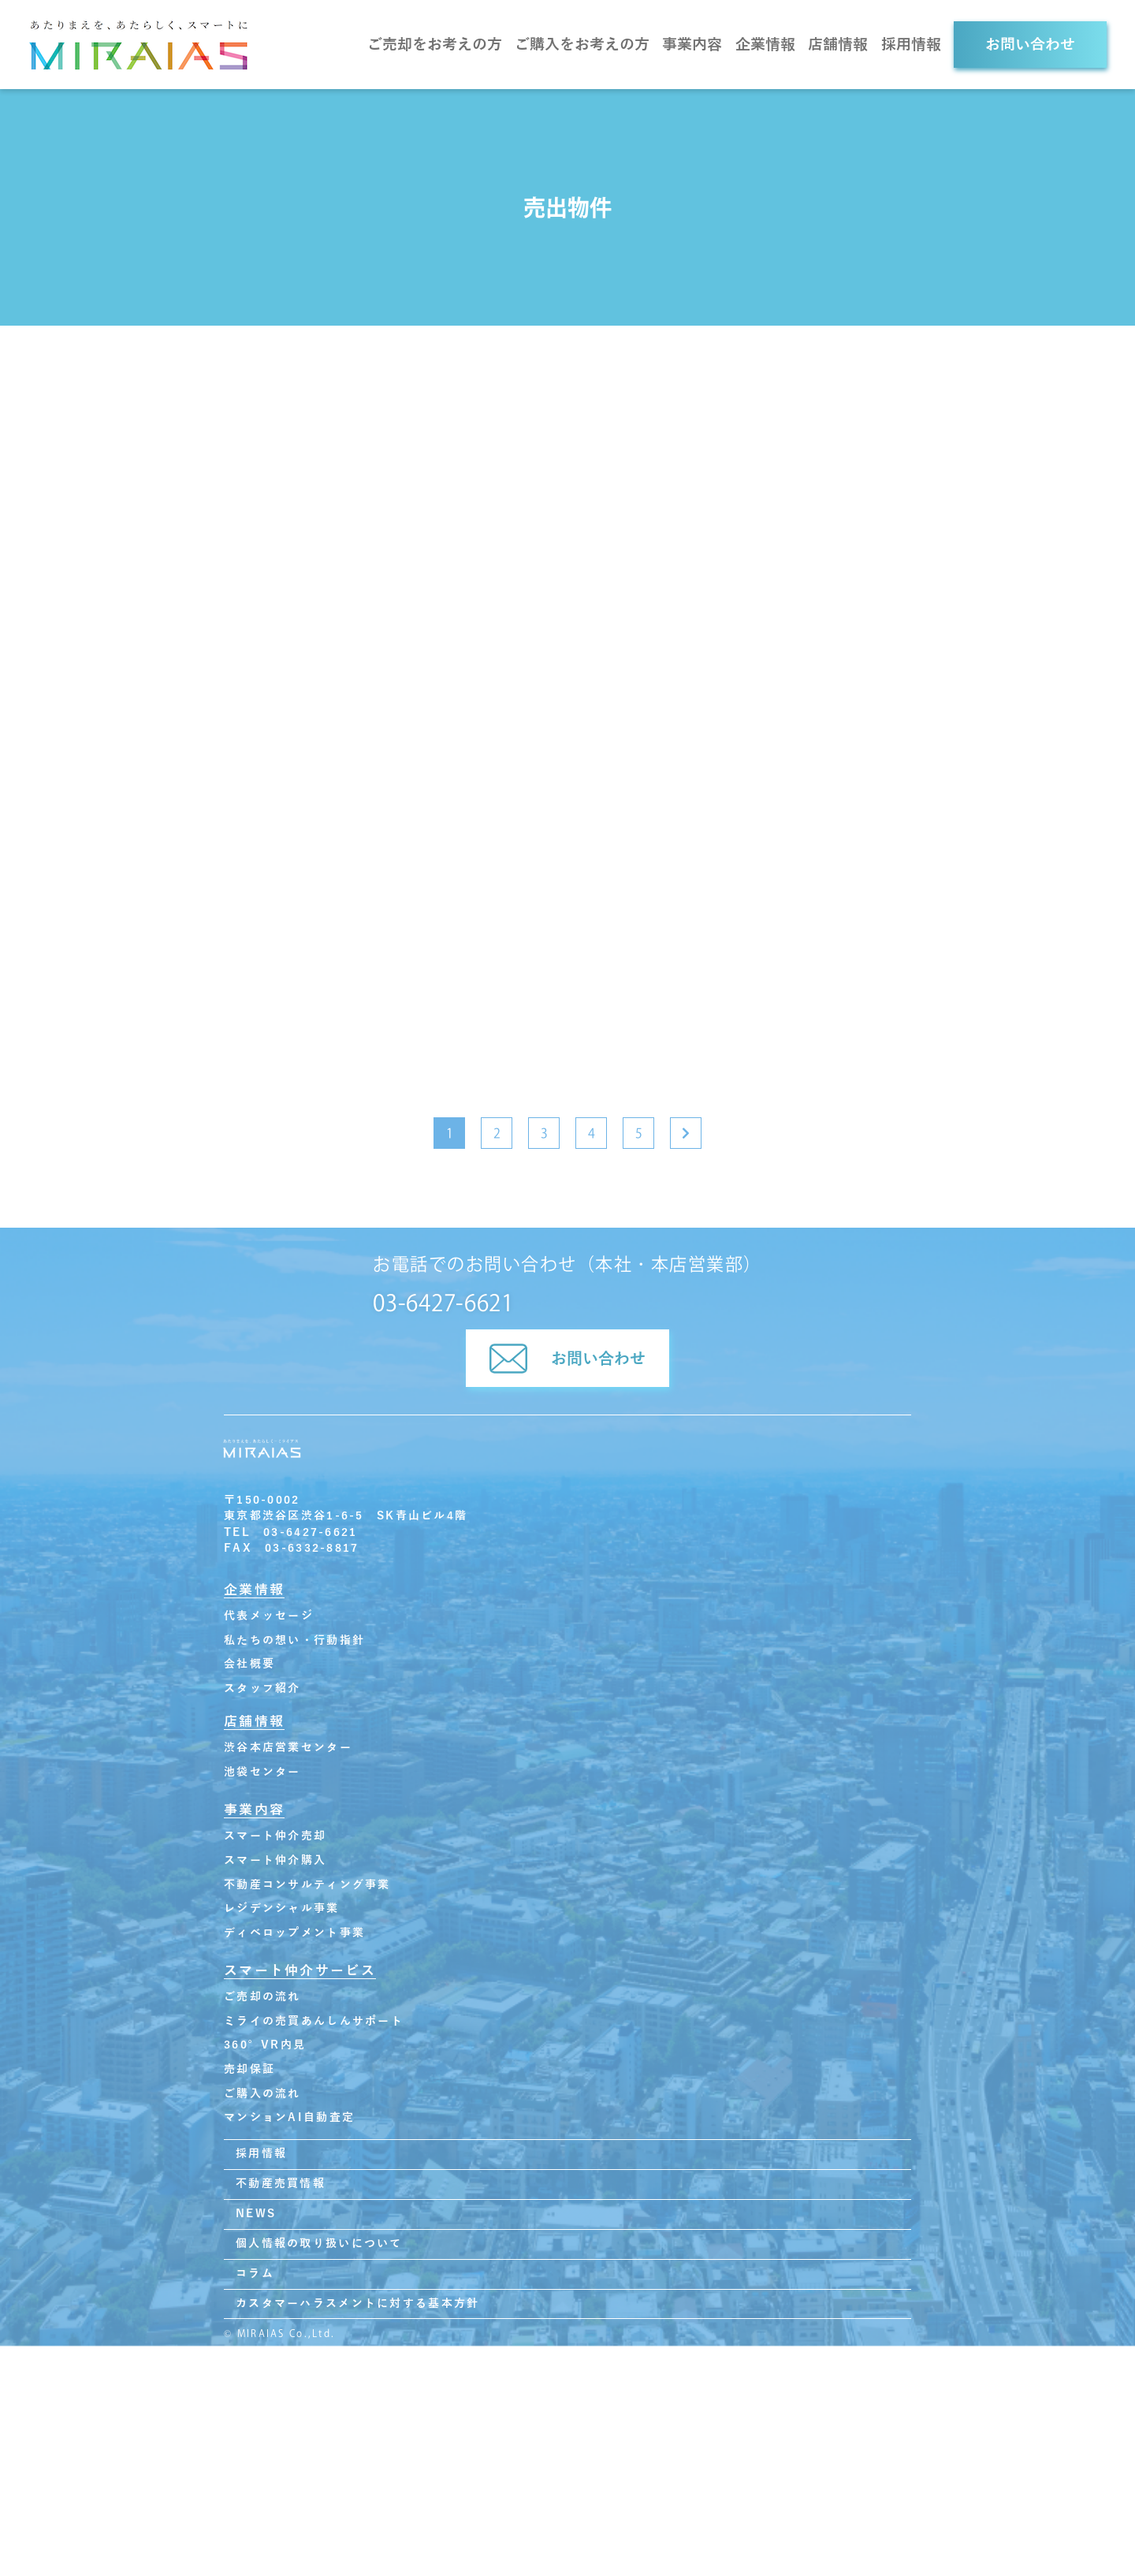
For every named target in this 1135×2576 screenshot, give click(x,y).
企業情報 (765, 44)
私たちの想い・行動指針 (294, 1640)
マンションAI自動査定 (289, 2117)
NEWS (256, 2214)
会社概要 (249, 1664)
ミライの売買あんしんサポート (314, 2021)
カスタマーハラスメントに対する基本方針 (357, 2303)
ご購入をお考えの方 (582, 44)
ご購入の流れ (262, 2094)
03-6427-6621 (443, 1303)
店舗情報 (838, 44)
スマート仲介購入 (275, 1860)
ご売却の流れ (262, 1997)
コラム (255, 2274)
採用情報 (911, 44)
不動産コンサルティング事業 (307, 1885)
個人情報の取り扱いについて (319, 2244)
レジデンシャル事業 (282, 1908)
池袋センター (262, 1772)
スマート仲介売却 (275, 1836)
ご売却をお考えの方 (434, 44)
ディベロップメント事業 (294, 1933)
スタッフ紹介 (262, 1688)
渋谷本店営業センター (288, 1748)
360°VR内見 (265, 2045)
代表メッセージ (269, 1616)
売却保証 (249, 2069)
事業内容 (692, 44)
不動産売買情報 (281, 2184)
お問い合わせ (1030, 44)
